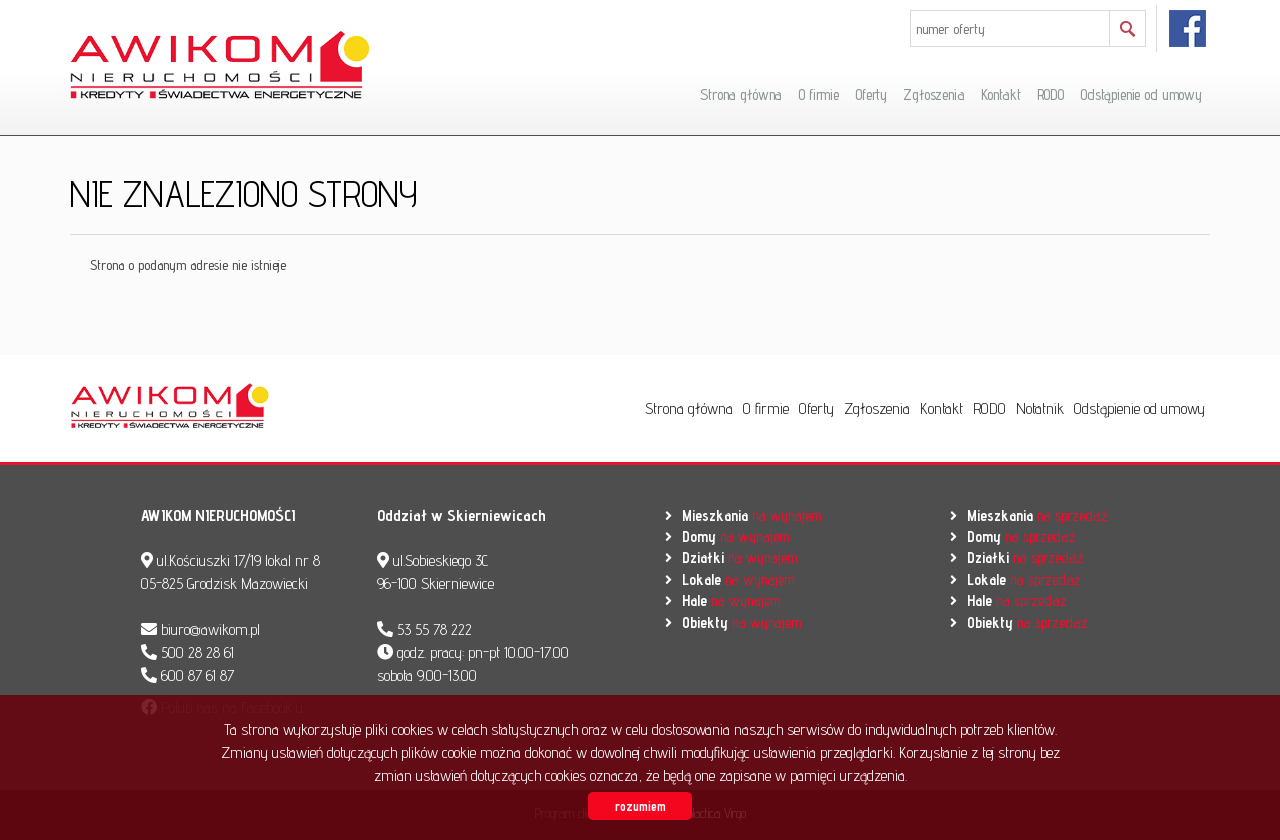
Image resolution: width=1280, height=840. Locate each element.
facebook (1188, 28)
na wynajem (751, 515)
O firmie (818, 94)
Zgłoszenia (934, 94)
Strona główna (741, 94)
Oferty (871, 94)
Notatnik (1040, 408)
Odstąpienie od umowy (1141, 94)
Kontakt (1001, 94)
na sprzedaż (1037, 515)
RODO (1050, 94)
